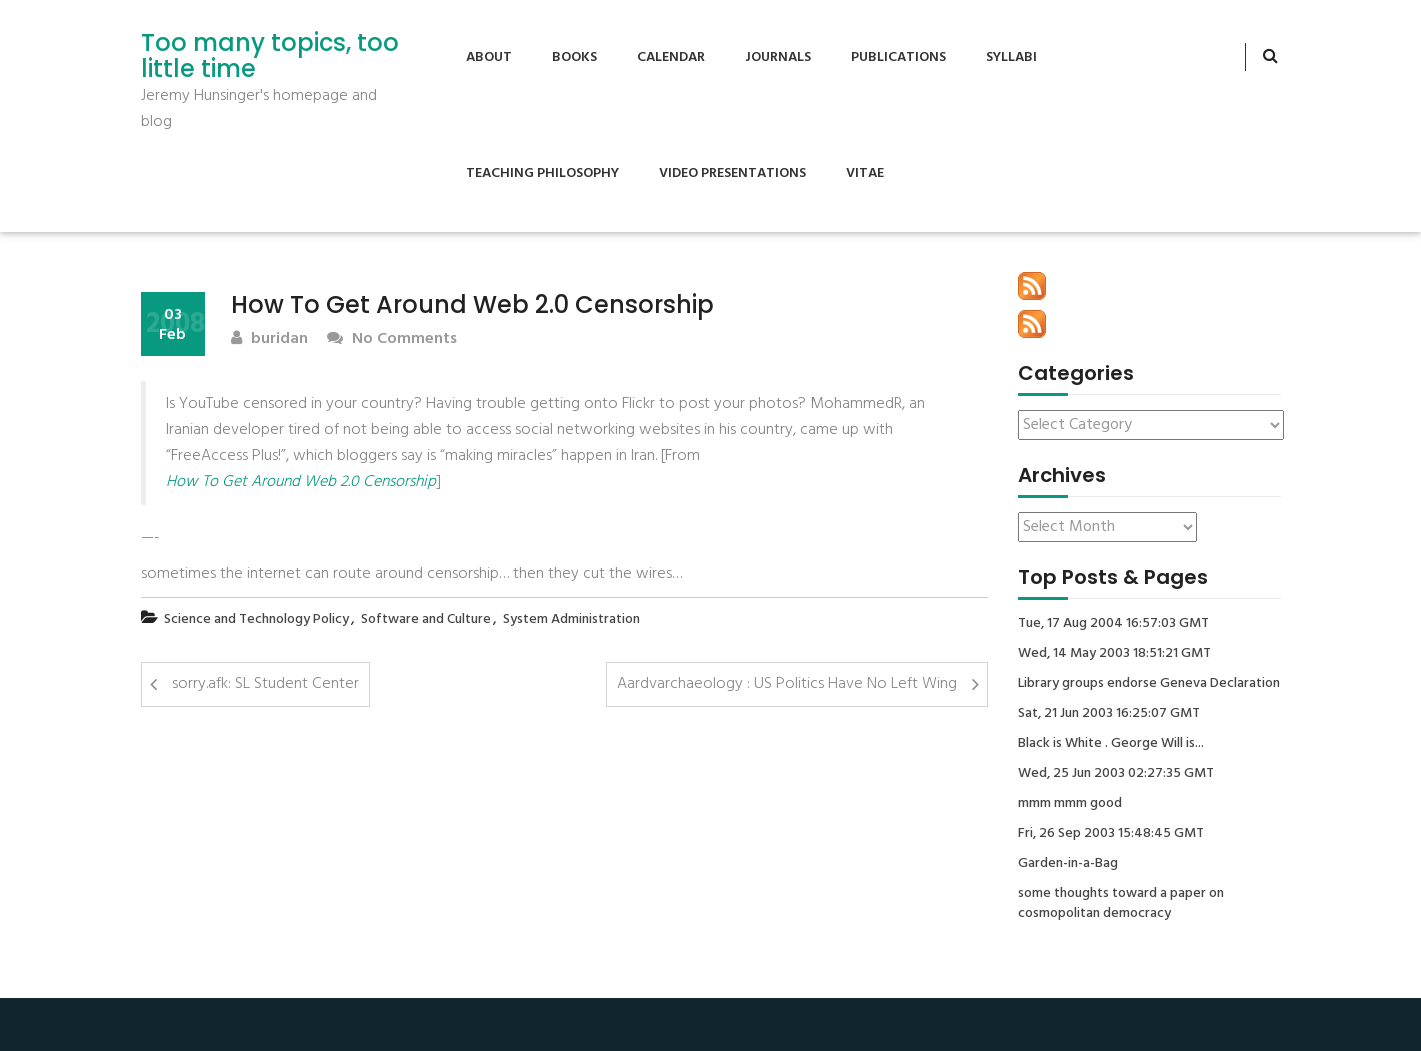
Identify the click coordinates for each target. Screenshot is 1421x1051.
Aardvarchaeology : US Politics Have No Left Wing (787, 684)
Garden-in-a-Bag (1068, 864)
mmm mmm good (1070, 804)
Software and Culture (426, 619)
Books (574, 57)
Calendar (671, 57)
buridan (269, 339)
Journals (778, 57)
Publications (898, 57)
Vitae (865, 173)
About (489, 57)
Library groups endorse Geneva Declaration (1149, 684)
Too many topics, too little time (270, 56)
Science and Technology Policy (256, 619)
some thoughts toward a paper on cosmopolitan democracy (1121, 904)
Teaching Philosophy (542, 173)
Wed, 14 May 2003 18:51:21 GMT (1114, 654)
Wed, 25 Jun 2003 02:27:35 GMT (1116, 774)
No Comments (392, 339)
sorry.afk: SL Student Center (265, 684)
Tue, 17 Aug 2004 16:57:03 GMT (1113, 624)
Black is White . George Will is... (1111, 744)
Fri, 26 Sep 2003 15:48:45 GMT (1111, 834)
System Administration (571, 619)
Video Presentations (732, 173)
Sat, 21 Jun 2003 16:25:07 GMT (1109, 714)
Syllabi (1011, 57)
